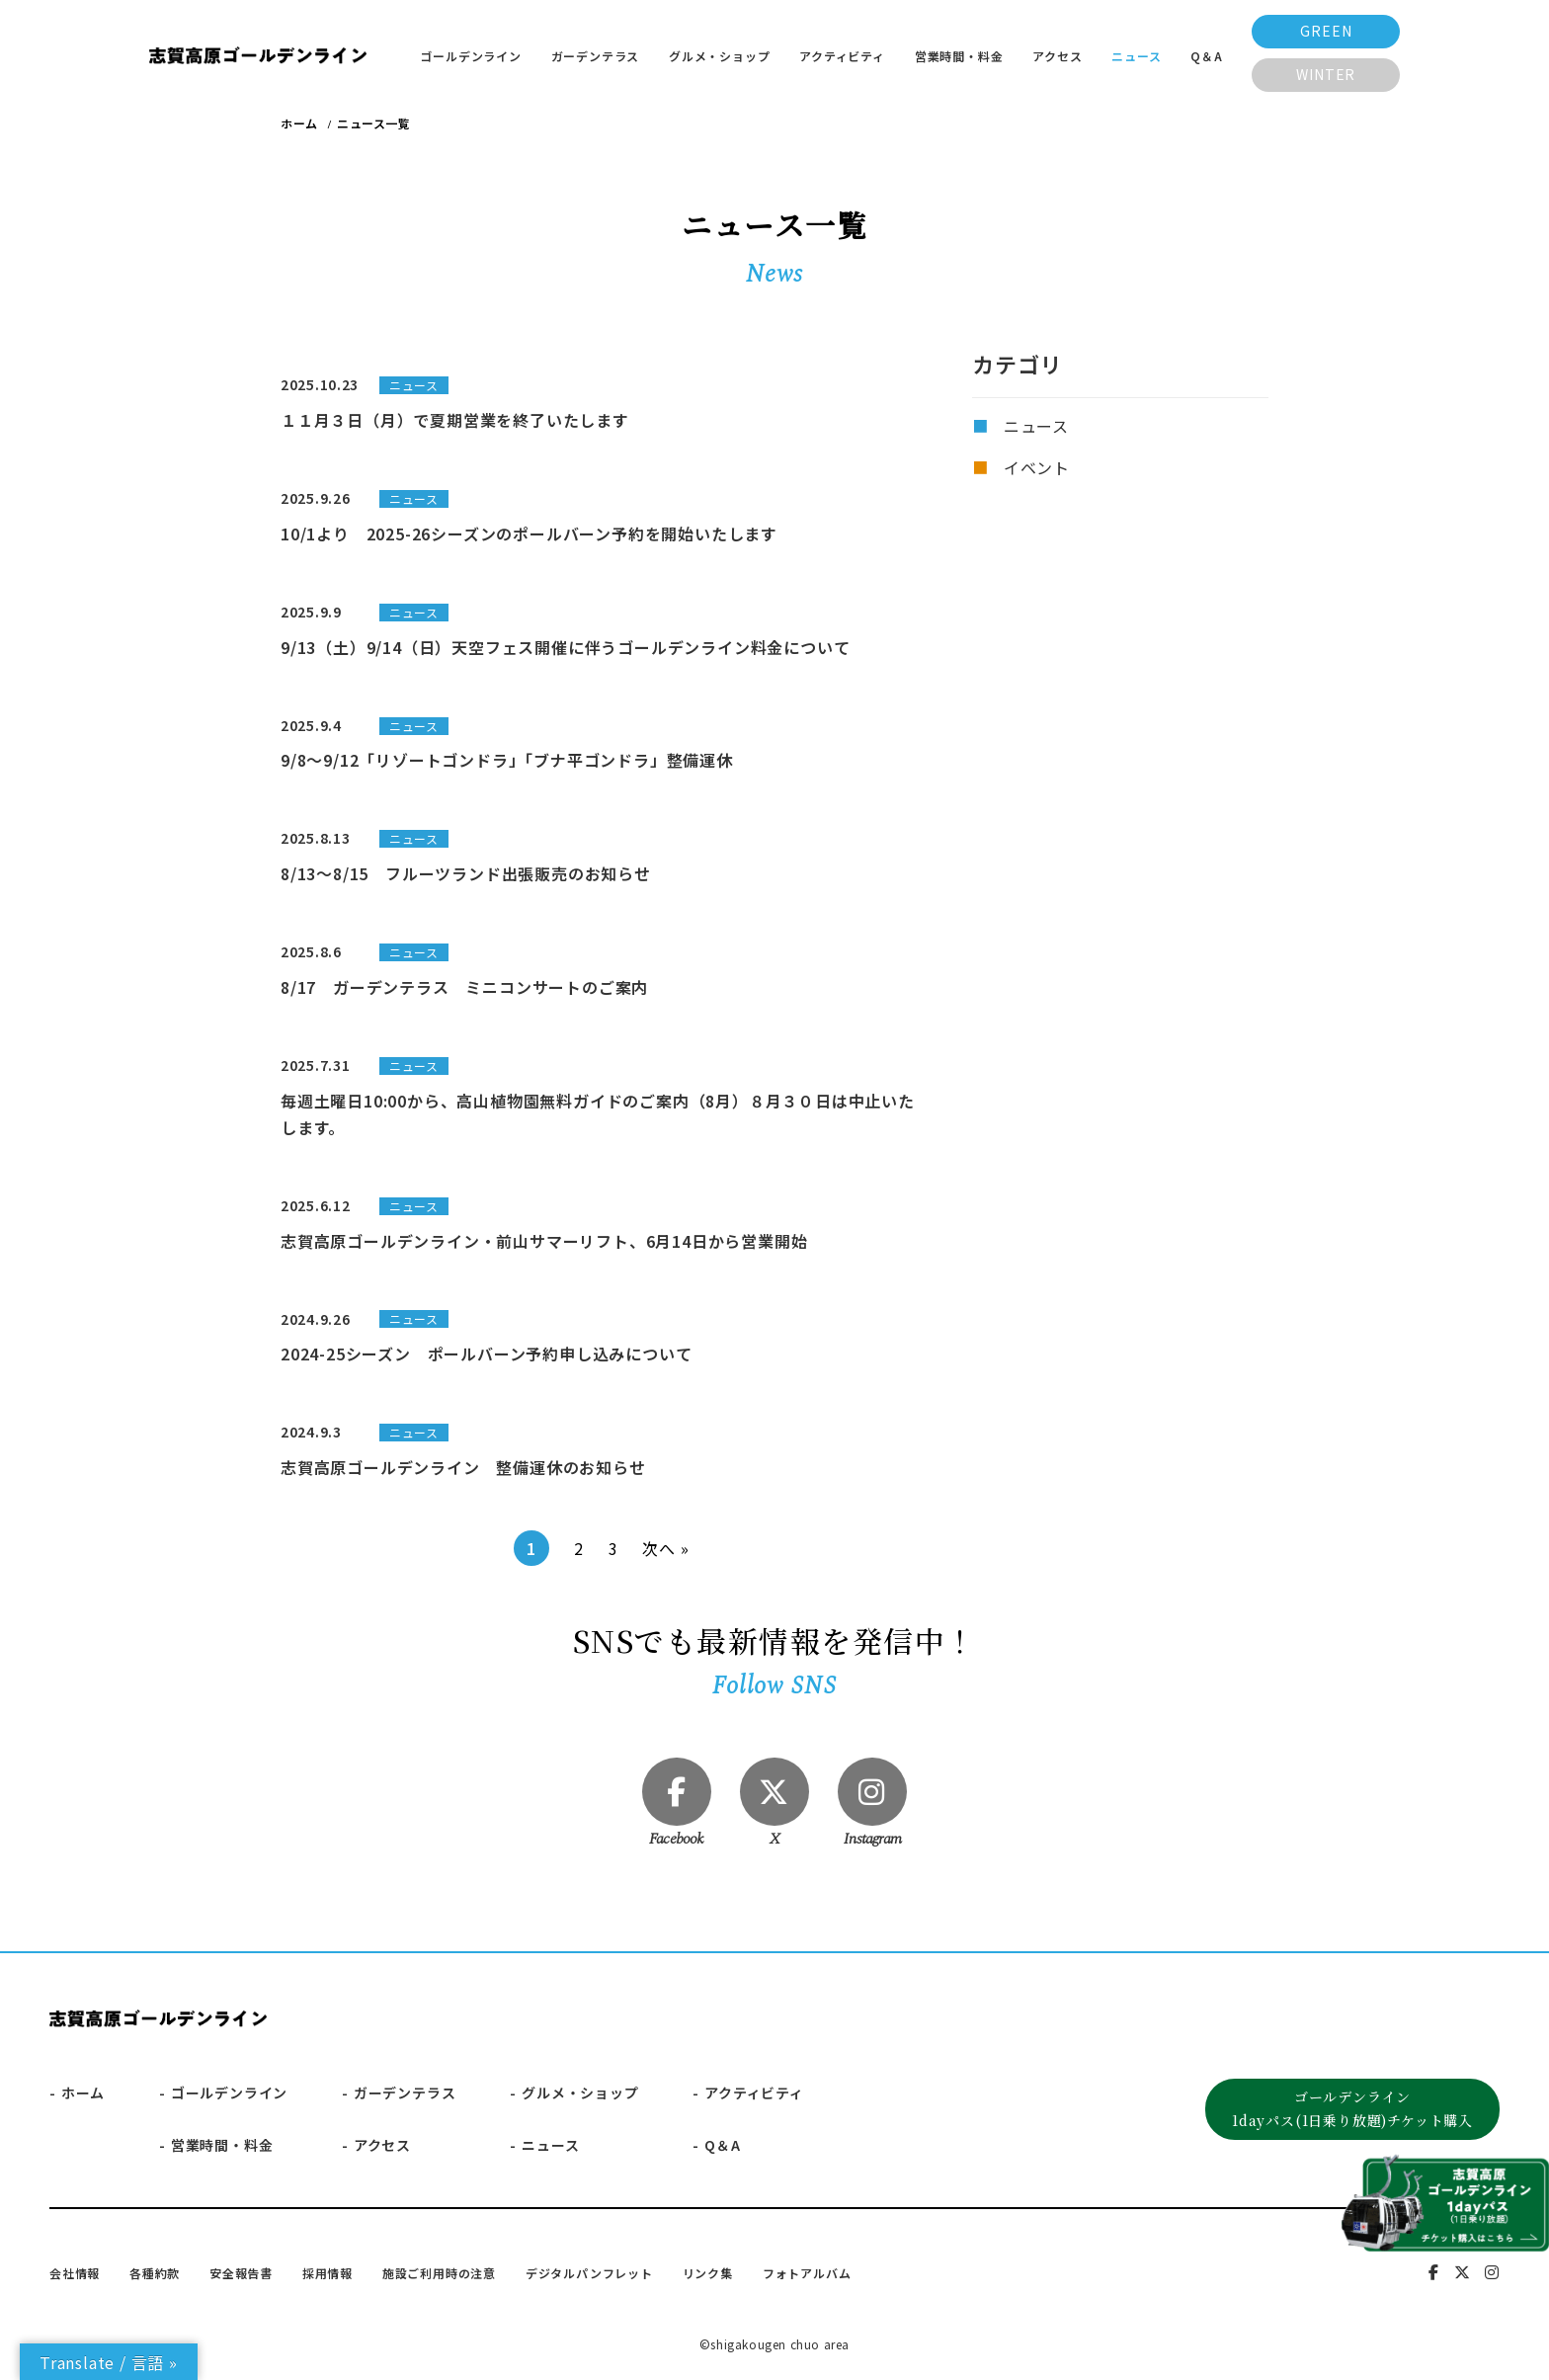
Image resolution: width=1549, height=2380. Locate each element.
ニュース (1136, 55)
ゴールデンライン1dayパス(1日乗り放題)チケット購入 (1352, 2109)
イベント (1037, 467)
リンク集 (708, 2272)
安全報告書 (241, 2272)
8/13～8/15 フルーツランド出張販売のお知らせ (466, 873)
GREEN (1325, 31)
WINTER (1325, 74)
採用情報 (327, 2272)
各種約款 (154, 2272)
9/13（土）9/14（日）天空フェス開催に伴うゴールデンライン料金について (565, 647)
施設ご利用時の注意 (439, 2272)
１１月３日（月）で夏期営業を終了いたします (455, 420)
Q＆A (1206, 55)
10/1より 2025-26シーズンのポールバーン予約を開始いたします (529, 533)
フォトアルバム (807, 2272)
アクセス (1057, 55)
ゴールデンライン (470, 55)
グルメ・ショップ (719, 55)
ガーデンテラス (595, 55)
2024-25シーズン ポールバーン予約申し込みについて (486, 1353)
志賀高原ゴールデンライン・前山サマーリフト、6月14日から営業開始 (544, 1241)
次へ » (665, 1548)
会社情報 (74, 2272)
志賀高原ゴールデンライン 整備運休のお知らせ (463, 1467)
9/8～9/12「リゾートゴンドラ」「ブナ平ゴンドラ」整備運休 (507, 760)
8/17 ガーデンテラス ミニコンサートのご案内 (464, 987)
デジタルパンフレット (589, 2272)
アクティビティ (842, 55)
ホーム (83, 2093)
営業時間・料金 (959, 55)
